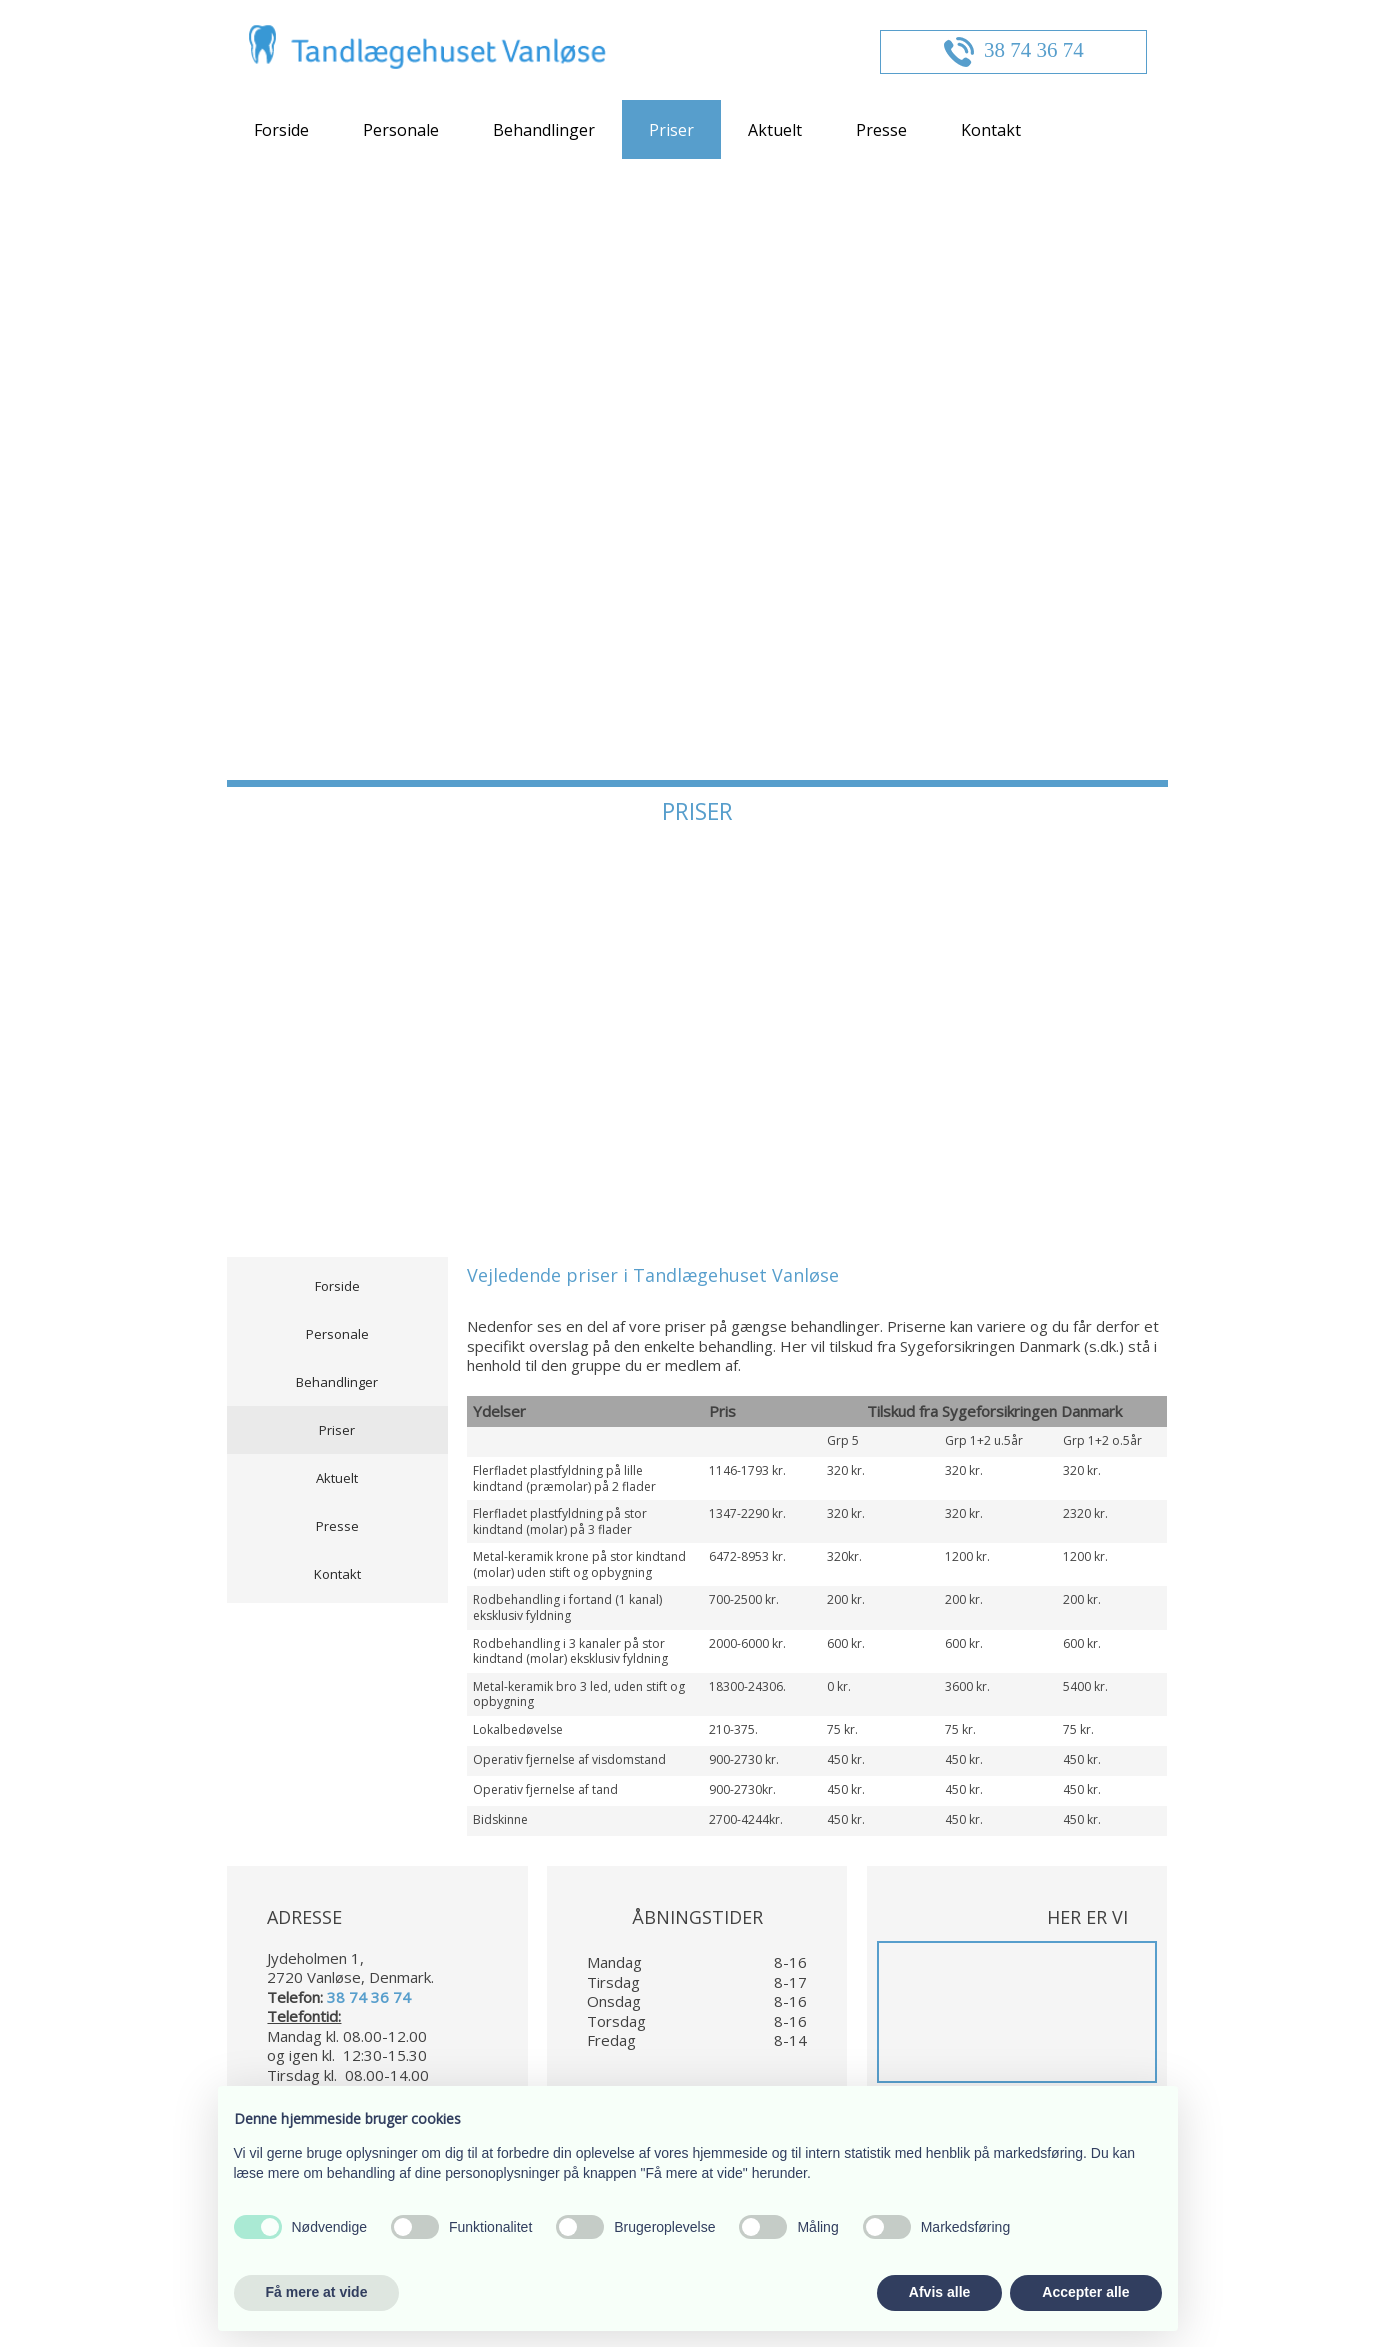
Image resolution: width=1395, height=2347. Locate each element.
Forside (281, 130)
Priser (671, 130)
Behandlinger (544, 130)
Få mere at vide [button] (317, 2292)
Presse (881, 130)
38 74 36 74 (1034, 50)
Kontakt (991, 130)
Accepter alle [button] (1085, 2292)
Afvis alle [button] (939, 2292)
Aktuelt (775, 130)
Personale (401, 130)
